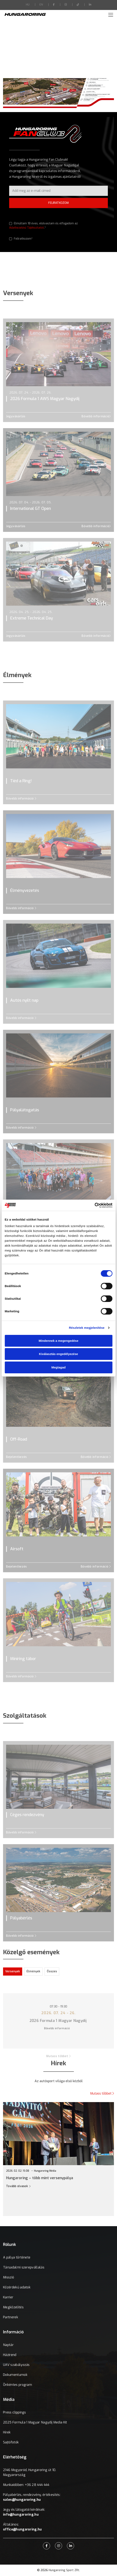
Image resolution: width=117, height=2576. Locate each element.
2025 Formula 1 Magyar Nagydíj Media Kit (35, 2422)
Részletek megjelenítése (87, 1327)
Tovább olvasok (35, 2186)
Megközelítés (13, 2307)
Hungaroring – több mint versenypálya (56, 2178)
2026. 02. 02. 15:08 (34, 2170)
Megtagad (58, 1367)
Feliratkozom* (21, 239)
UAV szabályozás (16, 2365)
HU (28, 4)
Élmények (33, 1971)
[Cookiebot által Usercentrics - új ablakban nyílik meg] (94, 1205)
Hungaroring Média (62, 2170)
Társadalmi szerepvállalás (23, 2267)
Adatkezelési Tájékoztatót (26, 228)
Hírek (7, 2432)
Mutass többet (102, 2093)
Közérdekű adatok (17, 2287)
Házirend (9, 2355)
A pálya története (16, 2257)
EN (41, 4)
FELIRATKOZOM (58, 203)
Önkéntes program (17, 2385)
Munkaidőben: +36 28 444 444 (26, 2485)
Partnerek (10, 2317)
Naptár (8, 2345)
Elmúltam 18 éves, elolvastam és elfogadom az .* (43, 225)
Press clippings (14, 2412)
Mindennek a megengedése (58, 1340)
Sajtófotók (11, 2442)
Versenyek (12, 1971)
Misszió (8, 2277)
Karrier (8, 2297)
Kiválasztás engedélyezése (58, 1354)
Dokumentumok (15, 2375)
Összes (52, 1971)
